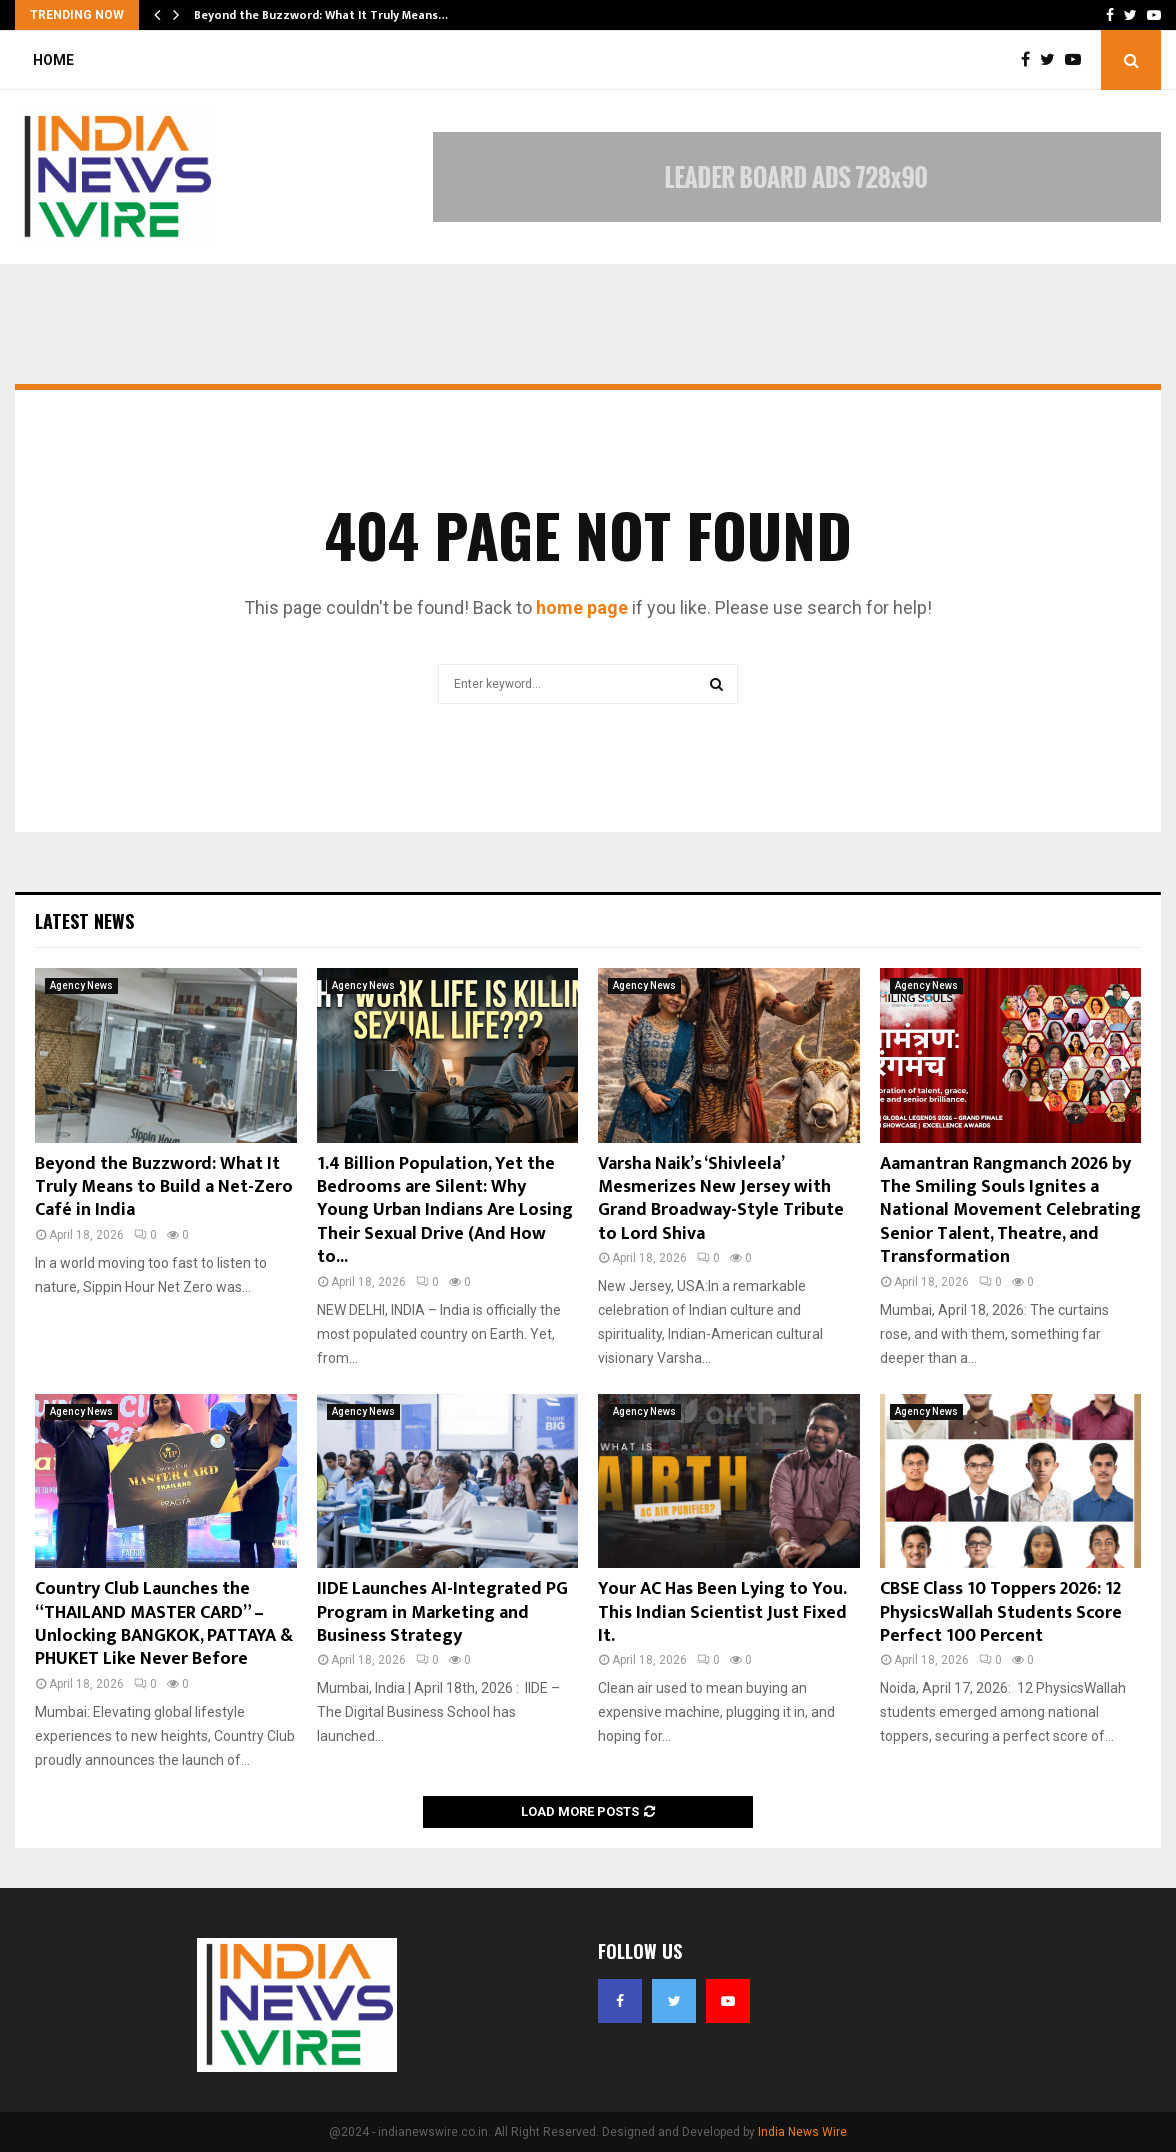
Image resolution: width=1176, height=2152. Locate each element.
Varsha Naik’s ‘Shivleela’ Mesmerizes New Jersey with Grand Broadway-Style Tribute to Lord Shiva (721, 1199)
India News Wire (802, 2132)
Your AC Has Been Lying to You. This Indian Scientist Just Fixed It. (722, 1612)
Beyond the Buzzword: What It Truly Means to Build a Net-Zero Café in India (164, 1187)
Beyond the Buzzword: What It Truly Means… (321, 15)
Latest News (84, 921)
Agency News (81, 985)
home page (582, 607)
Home (53, 60)
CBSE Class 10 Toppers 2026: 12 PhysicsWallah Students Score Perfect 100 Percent (1001, 1612)
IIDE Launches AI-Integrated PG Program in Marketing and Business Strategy (442, 1612)
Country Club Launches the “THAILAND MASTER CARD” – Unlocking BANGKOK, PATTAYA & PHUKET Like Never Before (164, 1624)
